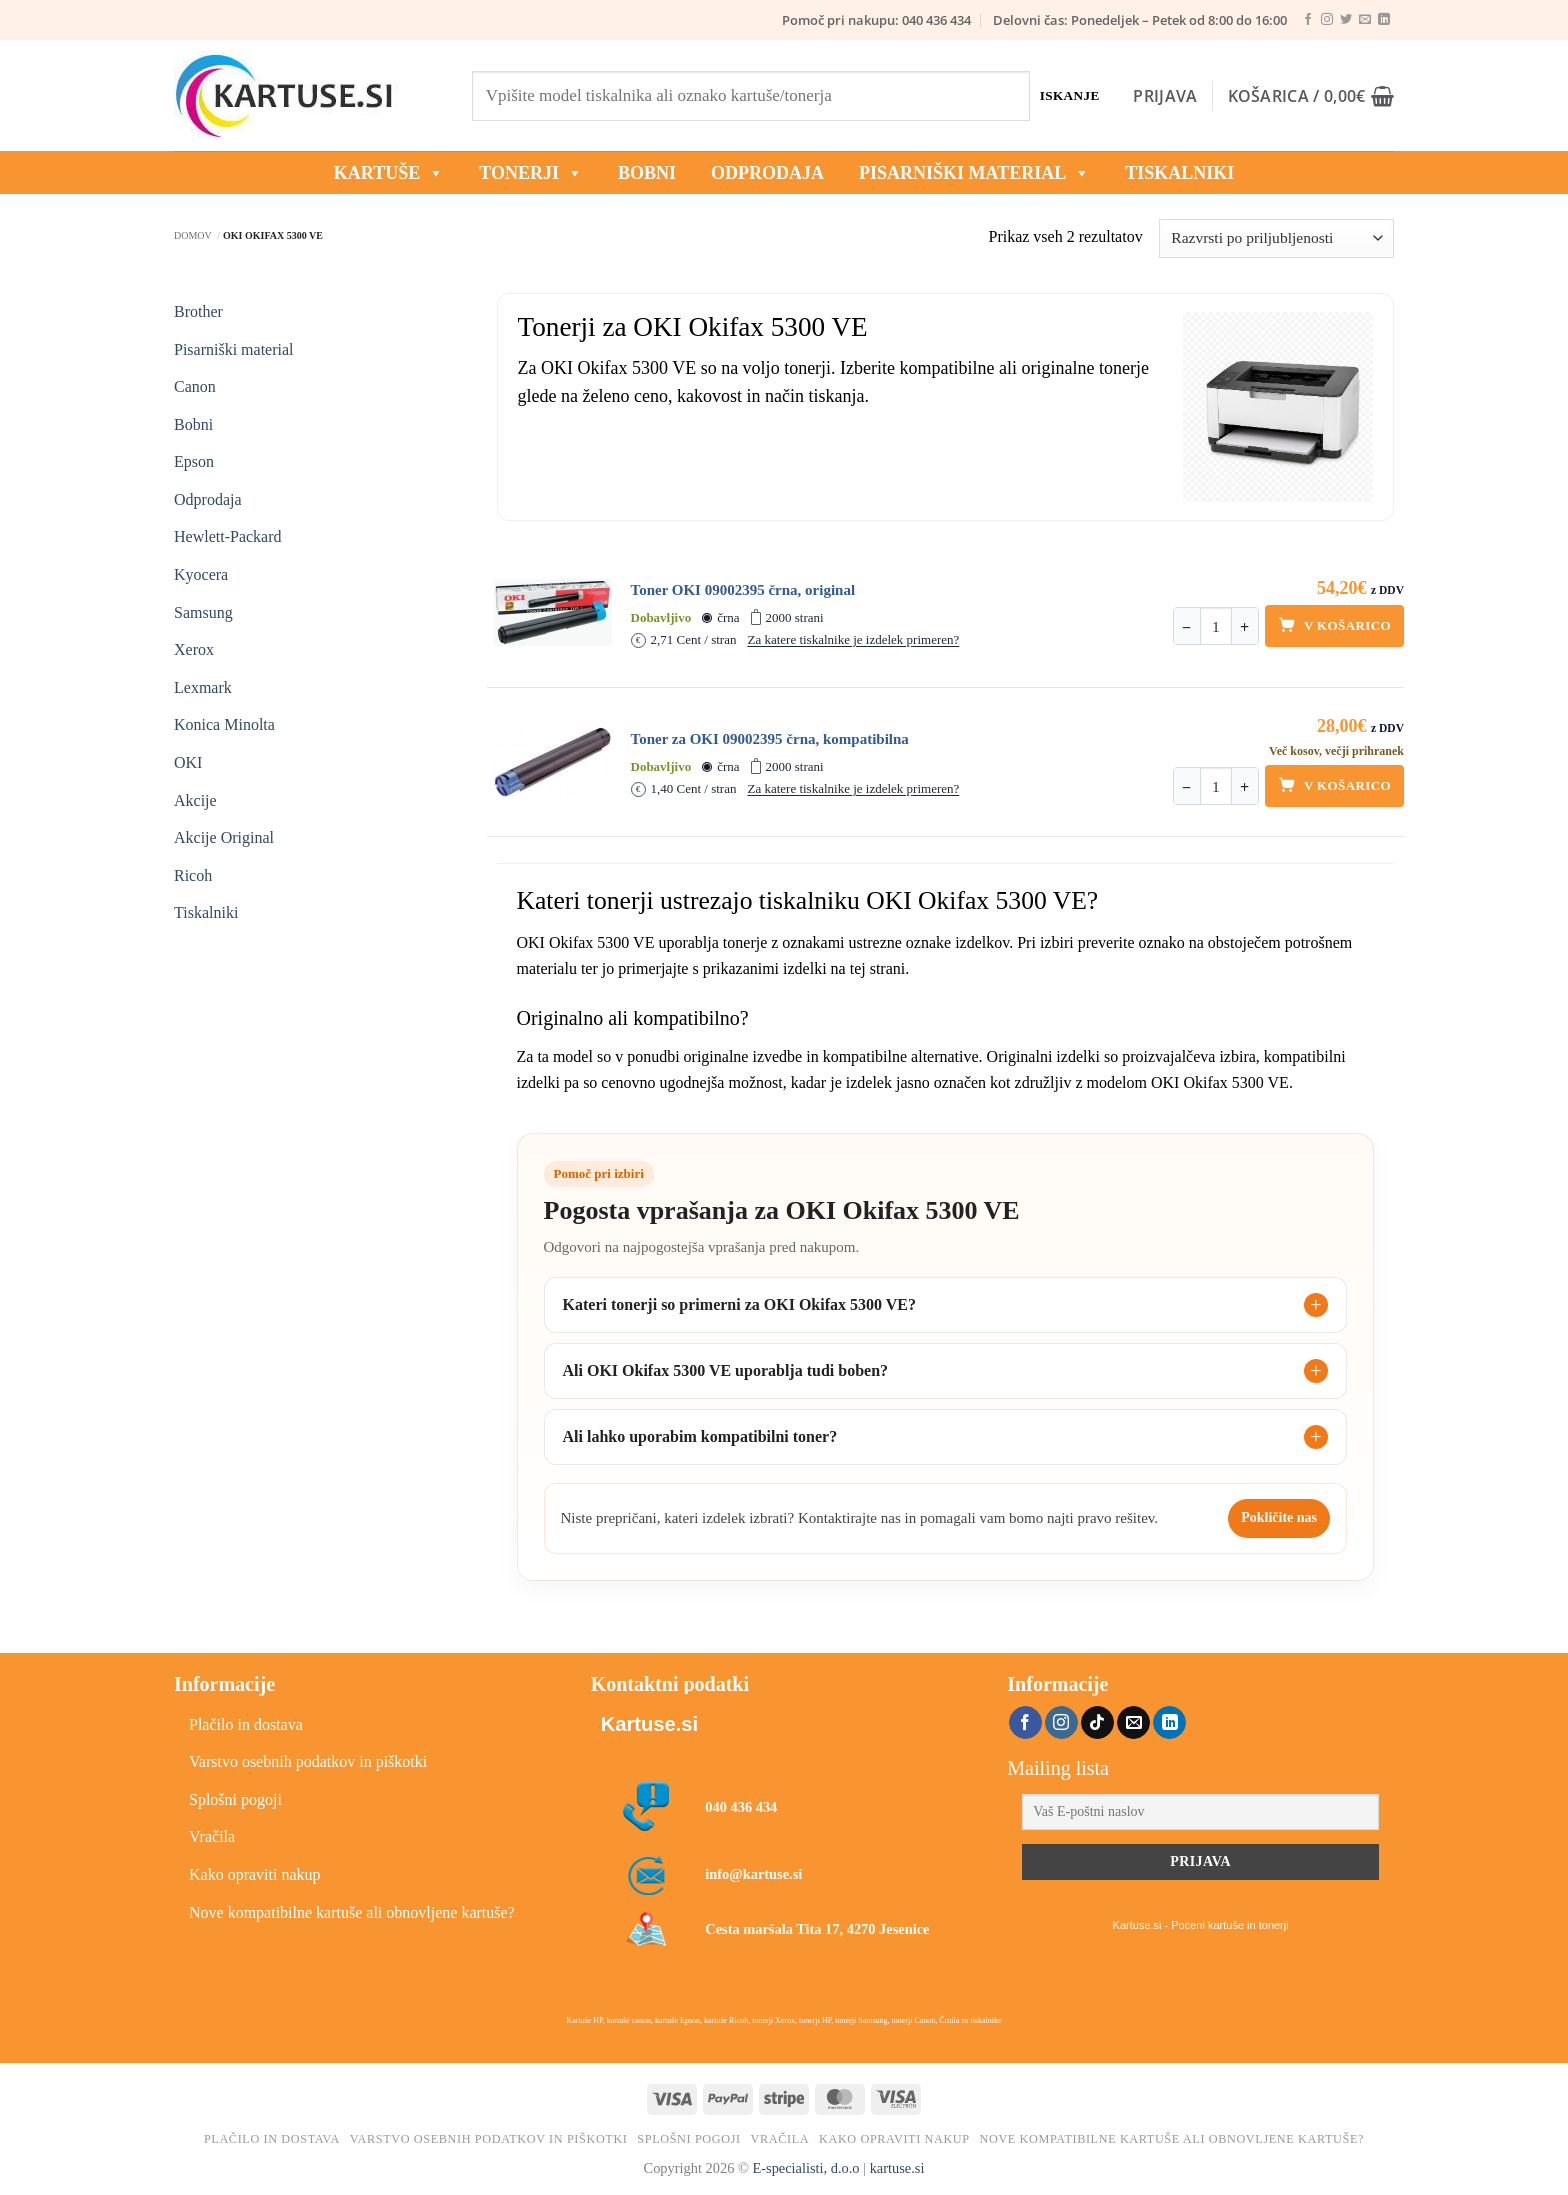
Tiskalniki (1179, 173)
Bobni (193, 424)
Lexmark (203, 687)
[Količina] (1216, 627)
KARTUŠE (389, 173)
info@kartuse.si (753, 1874)
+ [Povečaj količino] (1245, 627)
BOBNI (647, 173)
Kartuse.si (649, 1724)
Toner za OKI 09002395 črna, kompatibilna (770, 739)
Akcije (195, 800)
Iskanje (1070, 95)
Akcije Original (224, 837)
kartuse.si (897, 2168)
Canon (195, 386)
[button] (1165, 96)
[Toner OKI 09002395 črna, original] (553, 613)
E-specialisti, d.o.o (805, 2168)
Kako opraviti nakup (255, 1874)
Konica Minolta (224, 724)
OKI (188, 762)
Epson (194, 461)
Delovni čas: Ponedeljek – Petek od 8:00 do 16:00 (1140, 20)
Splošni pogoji (235, 1799)
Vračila (212, 1836)
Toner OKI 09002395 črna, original (743, 590)
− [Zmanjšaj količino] (1187, 627)
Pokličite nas (1279, 1517)
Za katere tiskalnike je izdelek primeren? (853, 639)
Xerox (194, 649)
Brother (198, 311)
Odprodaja (208, 499)
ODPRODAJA (767, 173)
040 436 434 (741, 1807)
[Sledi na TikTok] (1097, 1723)
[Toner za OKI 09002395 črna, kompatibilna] (553, 762)
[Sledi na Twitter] (1346, 20)
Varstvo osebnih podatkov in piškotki (308, 1761)
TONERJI (531, 173)
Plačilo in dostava (246, 1724)
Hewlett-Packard (228, 536)
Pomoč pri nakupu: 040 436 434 (876, 20)
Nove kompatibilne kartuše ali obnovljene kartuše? (352, 1912)
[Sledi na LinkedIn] (1384, 20)
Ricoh (193, 875)
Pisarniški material (974, 173)
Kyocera (201, 574)
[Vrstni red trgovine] (1276, 238)
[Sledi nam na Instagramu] (1327, 20)
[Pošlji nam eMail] (1365, 20)
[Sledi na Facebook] (1308, 20)
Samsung (203, 612)
